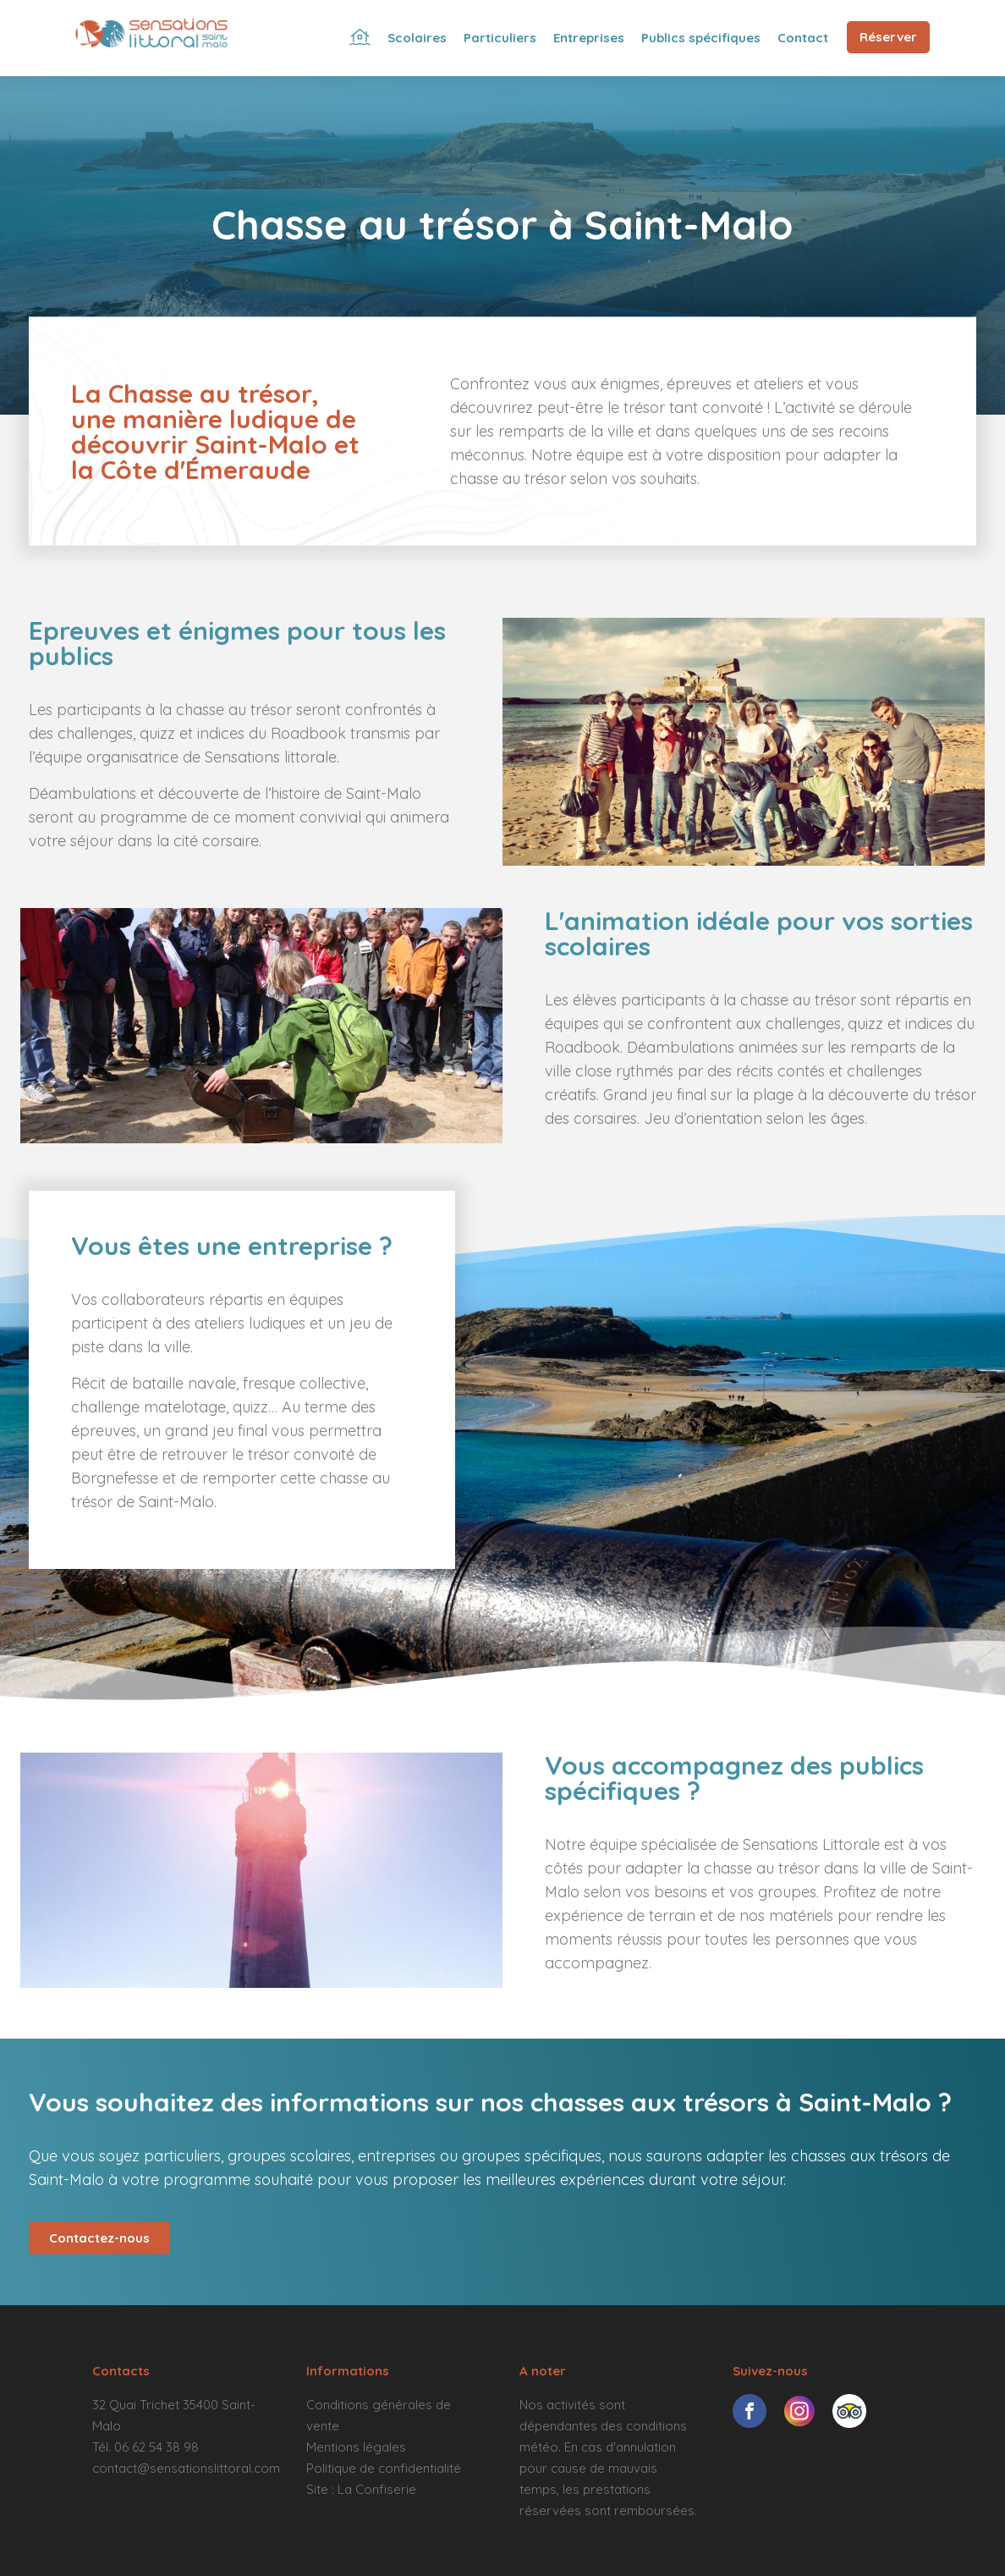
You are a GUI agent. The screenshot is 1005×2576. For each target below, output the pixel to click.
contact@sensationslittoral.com (186, 2468)
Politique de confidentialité (383, 2468)
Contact (802, 38)
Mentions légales (356, 2447)
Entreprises (588, 38)
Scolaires (417, 38)
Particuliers (500, 38)
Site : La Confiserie (361, 2489)
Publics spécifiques (701, 38)
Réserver (888, 37)
